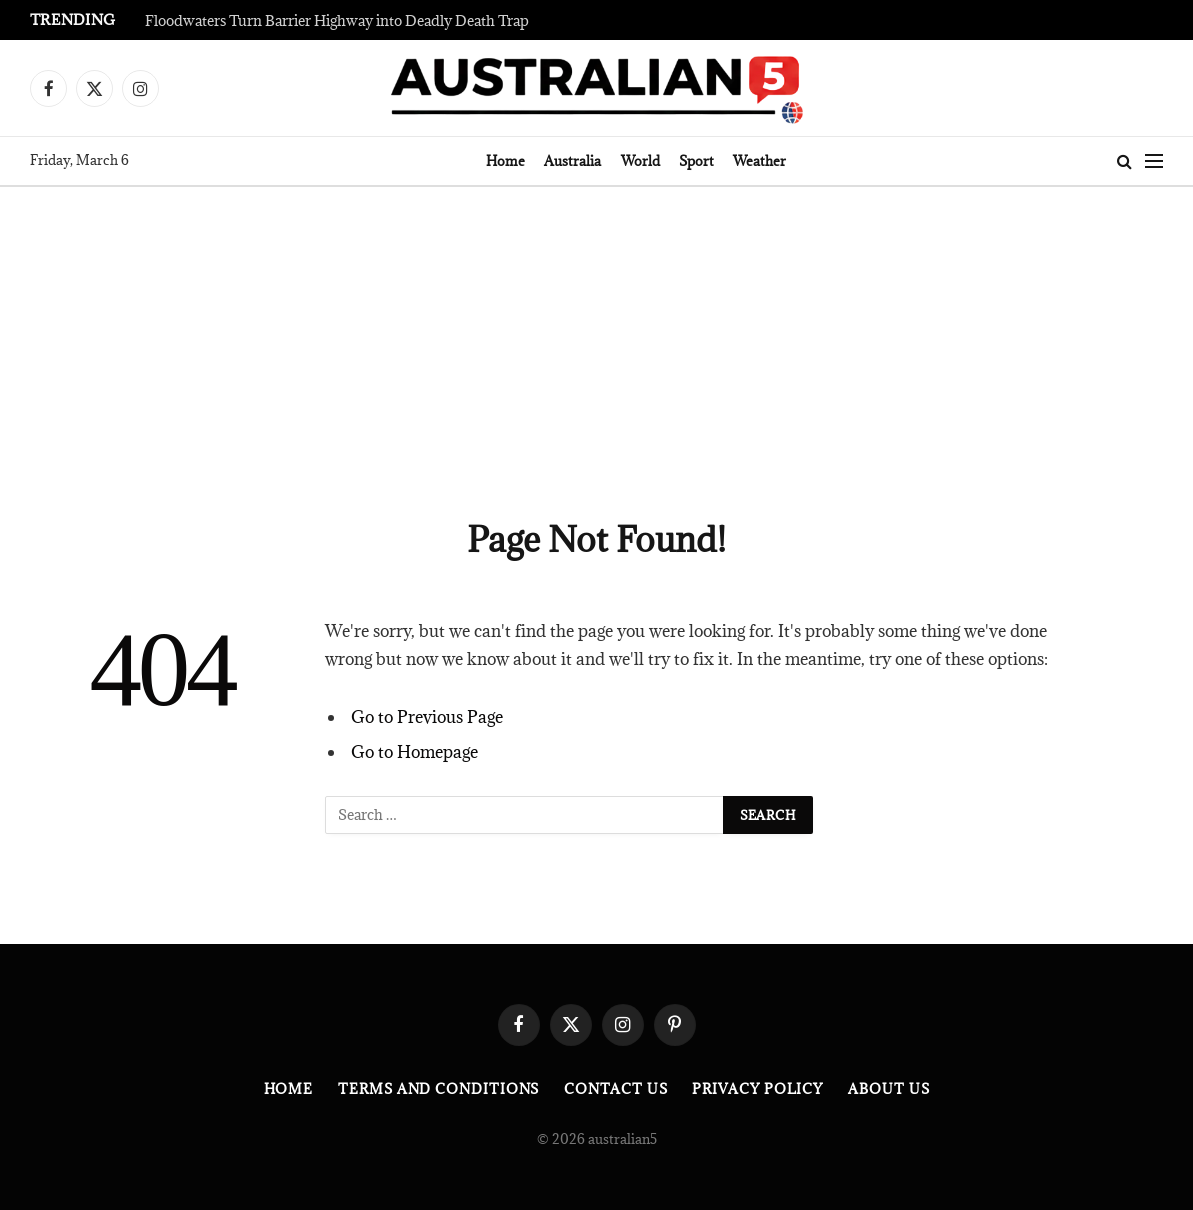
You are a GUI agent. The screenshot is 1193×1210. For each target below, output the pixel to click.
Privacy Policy (757, 1089)
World (640, 161)
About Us (888, 1089)
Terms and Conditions (438, 1089)
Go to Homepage (414, 752)
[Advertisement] (596, 337)
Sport (696, 161)
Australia (572, 161)
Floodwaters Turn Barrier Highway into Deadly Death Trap (337, 21)
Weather (759, 161)
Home (505, 161)
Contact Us (615, 1089)
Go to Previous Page (427, 717)
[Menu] (1154, 161)
